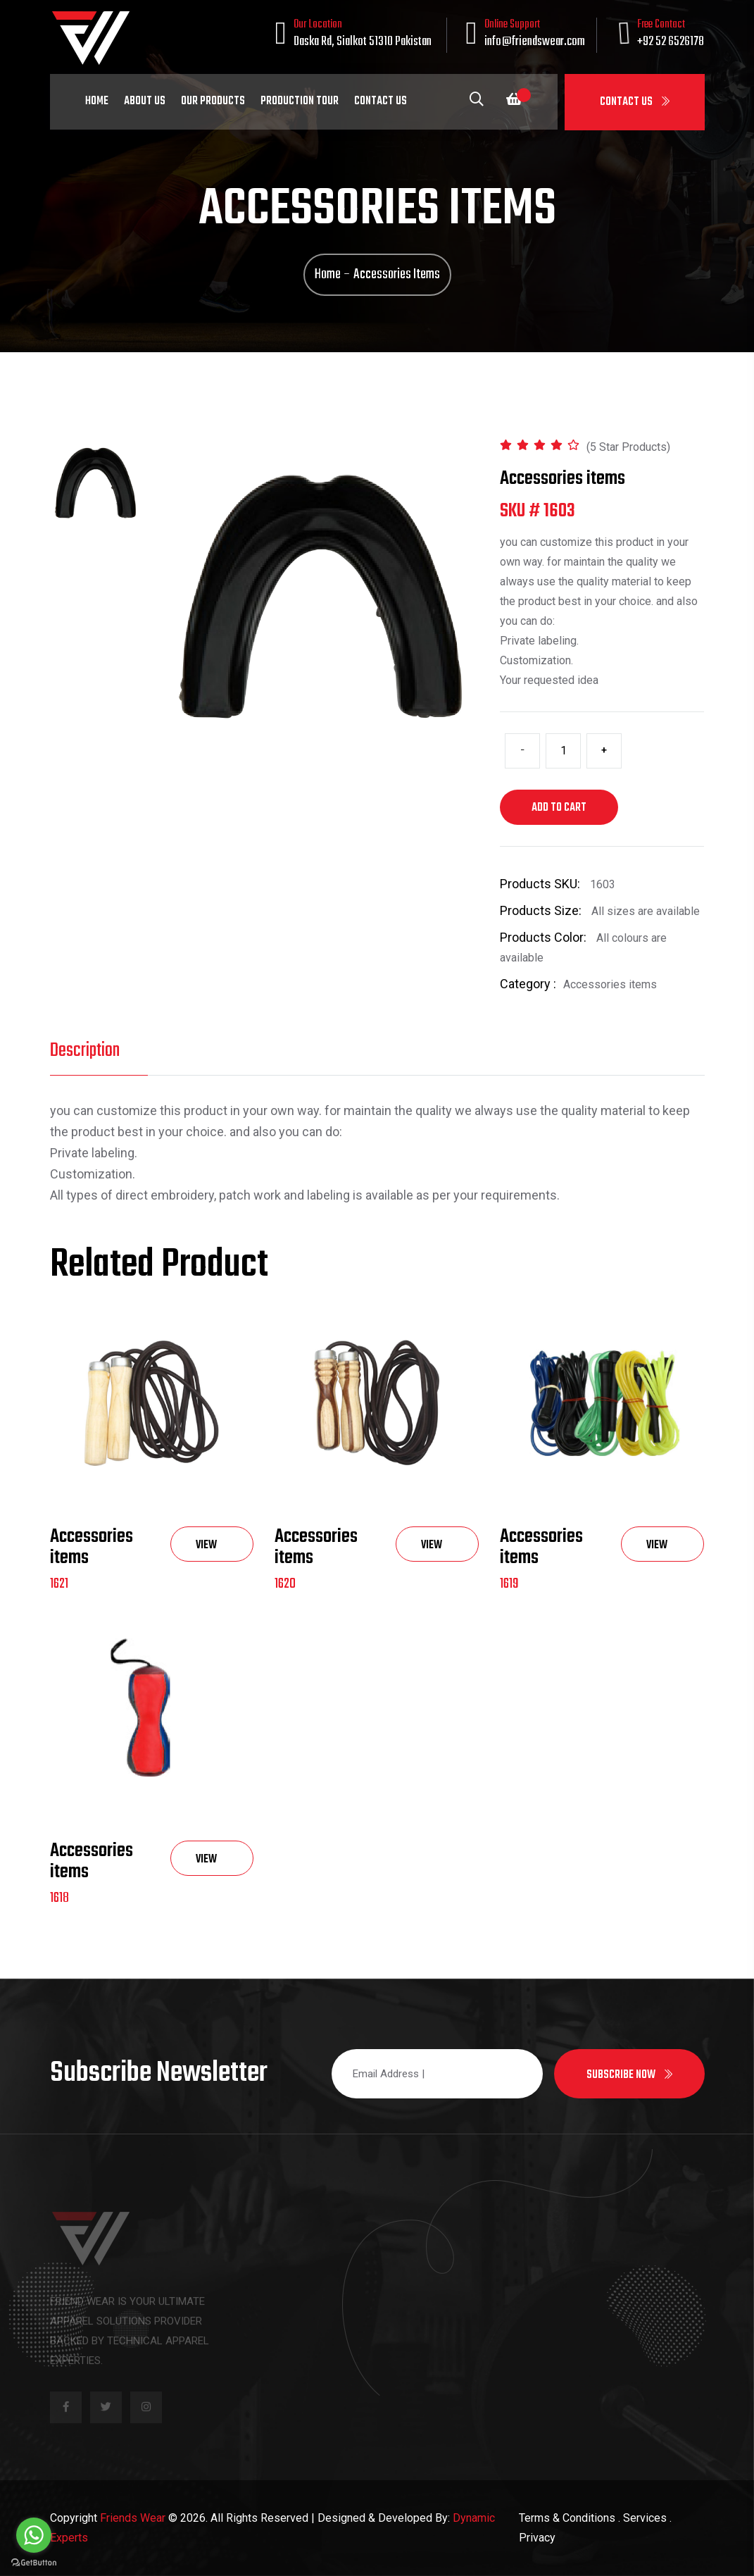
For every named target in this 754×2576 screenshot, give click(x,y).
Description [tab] (85, 1050)
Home (96, 101)
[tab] (96, 482)
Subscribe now (629, 2075)
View (206, 1549)
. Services (642, 2518)
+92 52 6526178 (670, 42)
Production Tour (299, 101)
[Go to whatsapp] (33, 2535)
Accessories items (91, 1547)
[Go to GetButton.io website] (33, 2562)
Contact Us (635, 102)
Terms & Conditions (567, 2518)
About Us (144, 101)
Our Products (213, 101)
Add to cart (559, 808)
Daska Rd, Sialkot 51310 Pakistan (363, 42)
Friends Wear (132, 2518)
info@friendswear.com (534, 42)
